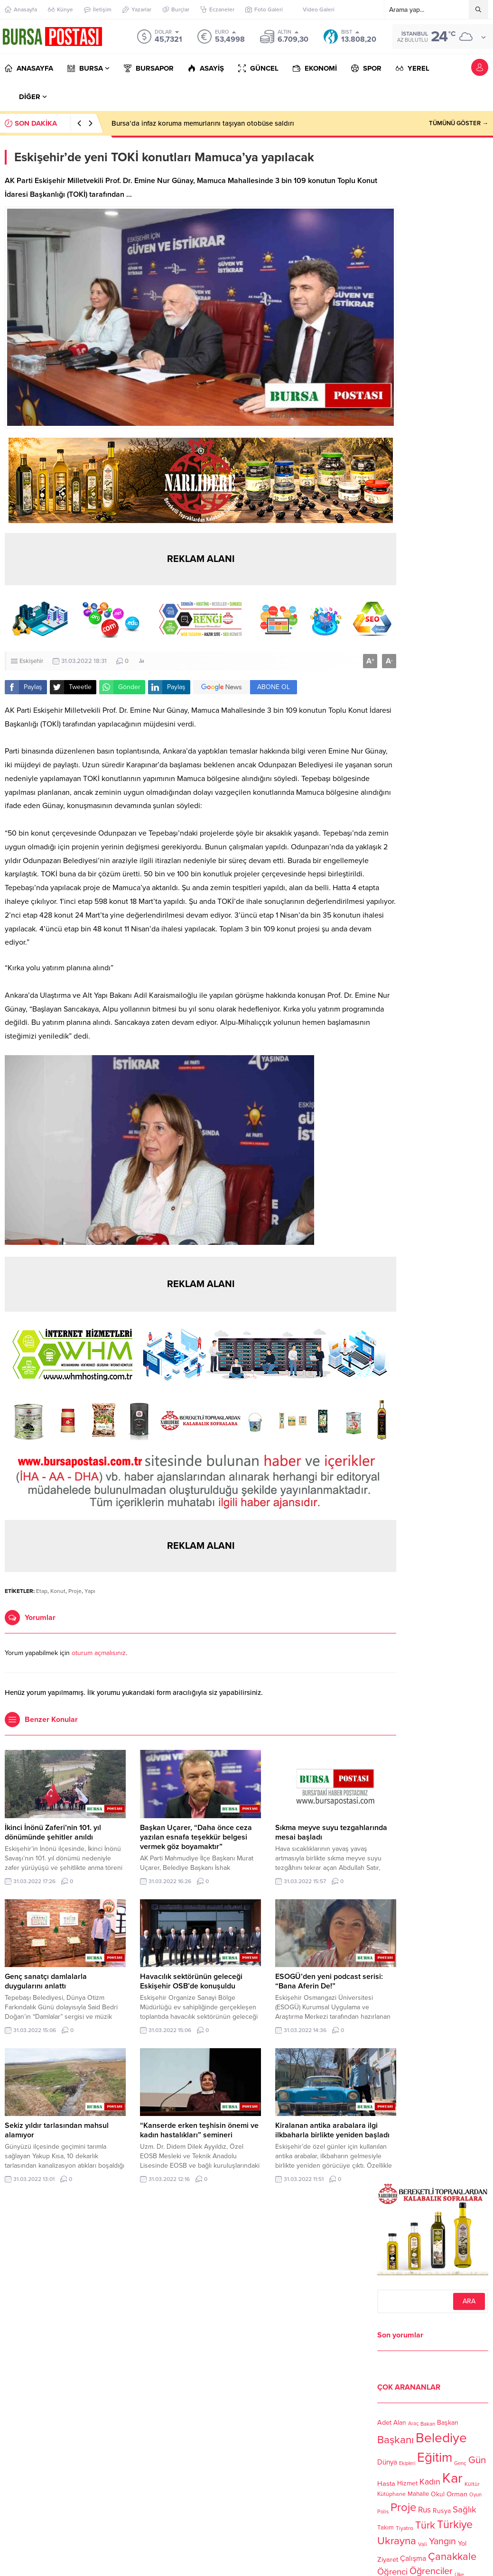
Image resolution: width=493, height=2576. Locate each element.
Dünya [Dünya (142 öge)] (387, 2462)
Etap (41, 1591)
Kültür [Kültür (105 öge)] (472, 2484)
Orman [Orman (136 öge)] (456, 2494)
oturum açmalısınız (99, 1653)
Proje (75, 1591)
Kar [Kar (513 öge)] (452, 2478)
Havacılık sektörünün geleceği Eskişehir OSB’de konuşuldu (191, 1981)
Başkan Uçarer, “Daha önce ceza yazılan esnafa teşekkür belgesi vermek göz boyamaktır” (196, 1837)
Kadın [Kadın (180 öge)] (429, 2482)
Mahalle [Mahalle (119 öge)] (418, 2494)
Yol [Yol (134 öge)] (462, 2543)
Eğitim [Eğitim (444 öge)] (434, 2458)
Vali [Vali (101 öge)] (422, 2545)
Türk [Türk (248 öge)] (425, 2525)
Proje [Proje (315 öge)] (403, 2507)
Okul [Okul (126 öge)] (438, 2494)
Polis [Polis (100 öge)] (383, 2512)
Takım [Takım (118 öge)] (385, 2527)
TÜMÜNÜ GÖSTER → (458, 123)
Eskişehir (31, 661)
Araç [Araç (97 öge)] (413, 2424)
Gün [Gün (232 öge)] (477, 2460)
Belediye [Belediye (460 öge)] (441, 2438)
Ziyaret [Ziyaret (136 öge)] (387, 2559)
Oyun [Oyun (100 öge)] (475, 2495)
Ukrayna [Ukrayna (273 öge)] (396, 2540)
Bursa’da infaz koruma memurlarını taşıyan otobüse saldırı (203, 123)
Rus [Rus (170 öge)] (424, 2510)
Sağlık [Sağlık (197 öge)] (464, 2509)
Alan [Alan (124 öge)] (399, 2423)
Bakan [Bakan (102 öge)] (427, 2424)
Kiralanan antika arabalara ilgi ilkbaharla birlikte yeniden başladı (332, 2130)
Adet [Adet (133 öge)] (384, 2423)
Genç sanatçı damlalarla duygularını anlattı (46, 1981)
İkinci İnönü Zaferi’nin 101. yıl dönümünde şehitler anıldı (53, 1832)
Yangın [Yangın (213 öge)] (442, 2541)
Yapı (89, 1591)
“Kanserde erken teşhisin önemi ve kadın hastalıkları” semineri (199, 2130)
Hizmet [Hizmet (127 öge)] (407, 2483)
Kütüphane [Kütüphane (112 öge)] (391, 2494)
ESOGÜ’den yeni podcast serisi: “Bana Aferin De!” (329, 1981)
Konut (57, 1591)
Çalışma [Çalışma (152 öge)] (413, 2558)
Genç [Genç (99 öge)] (460, 2463)
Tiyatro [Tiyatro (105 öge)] (404, 2528)
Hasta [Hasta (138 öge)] (386, 2483)
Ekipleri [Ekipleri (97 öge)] (407, 2464)
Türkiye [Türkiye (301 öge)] (455, 2524)
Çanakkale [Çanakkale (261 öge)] (452, 2556)
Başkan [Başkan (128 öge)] (447, 2423)
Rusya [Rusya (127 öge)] (442, 2511)
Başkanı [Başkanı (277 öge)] (395, 2440)
